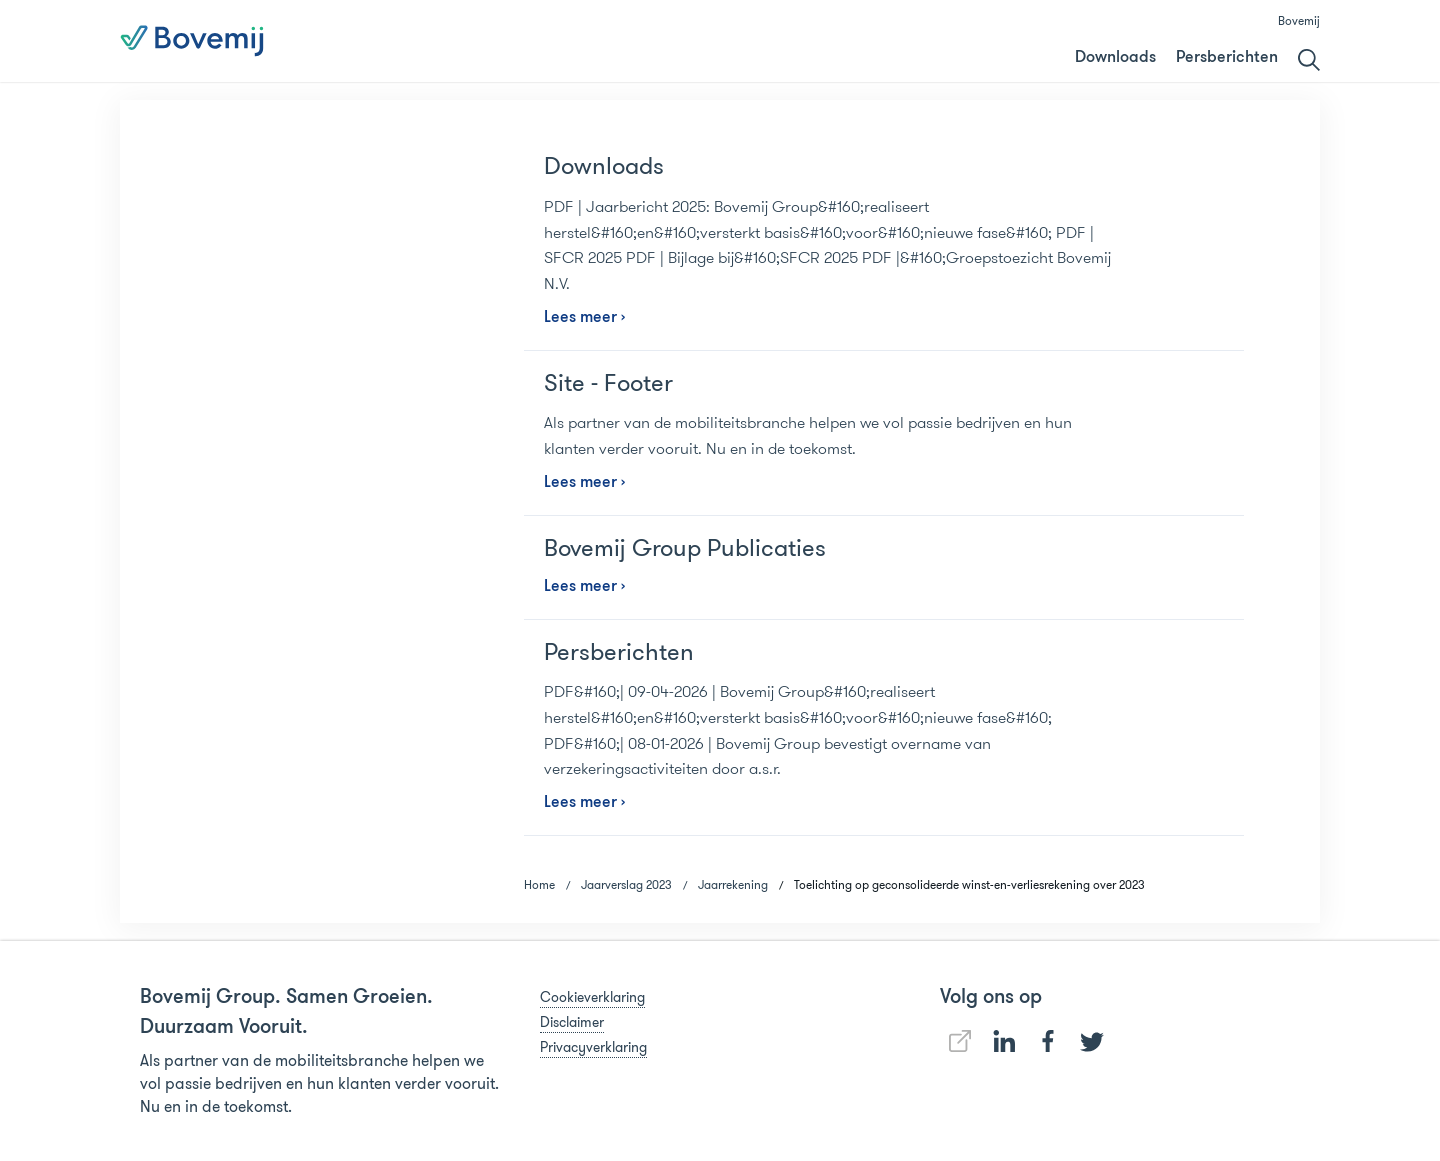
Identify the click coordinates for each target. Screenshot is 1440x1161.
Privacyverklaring (593, 1047)
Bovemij (1299, 20)
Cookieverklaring (592, 997)
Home (539, 884)
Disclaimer (572, 1022)
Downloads (1115, 58)
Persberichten (1227, 58)
